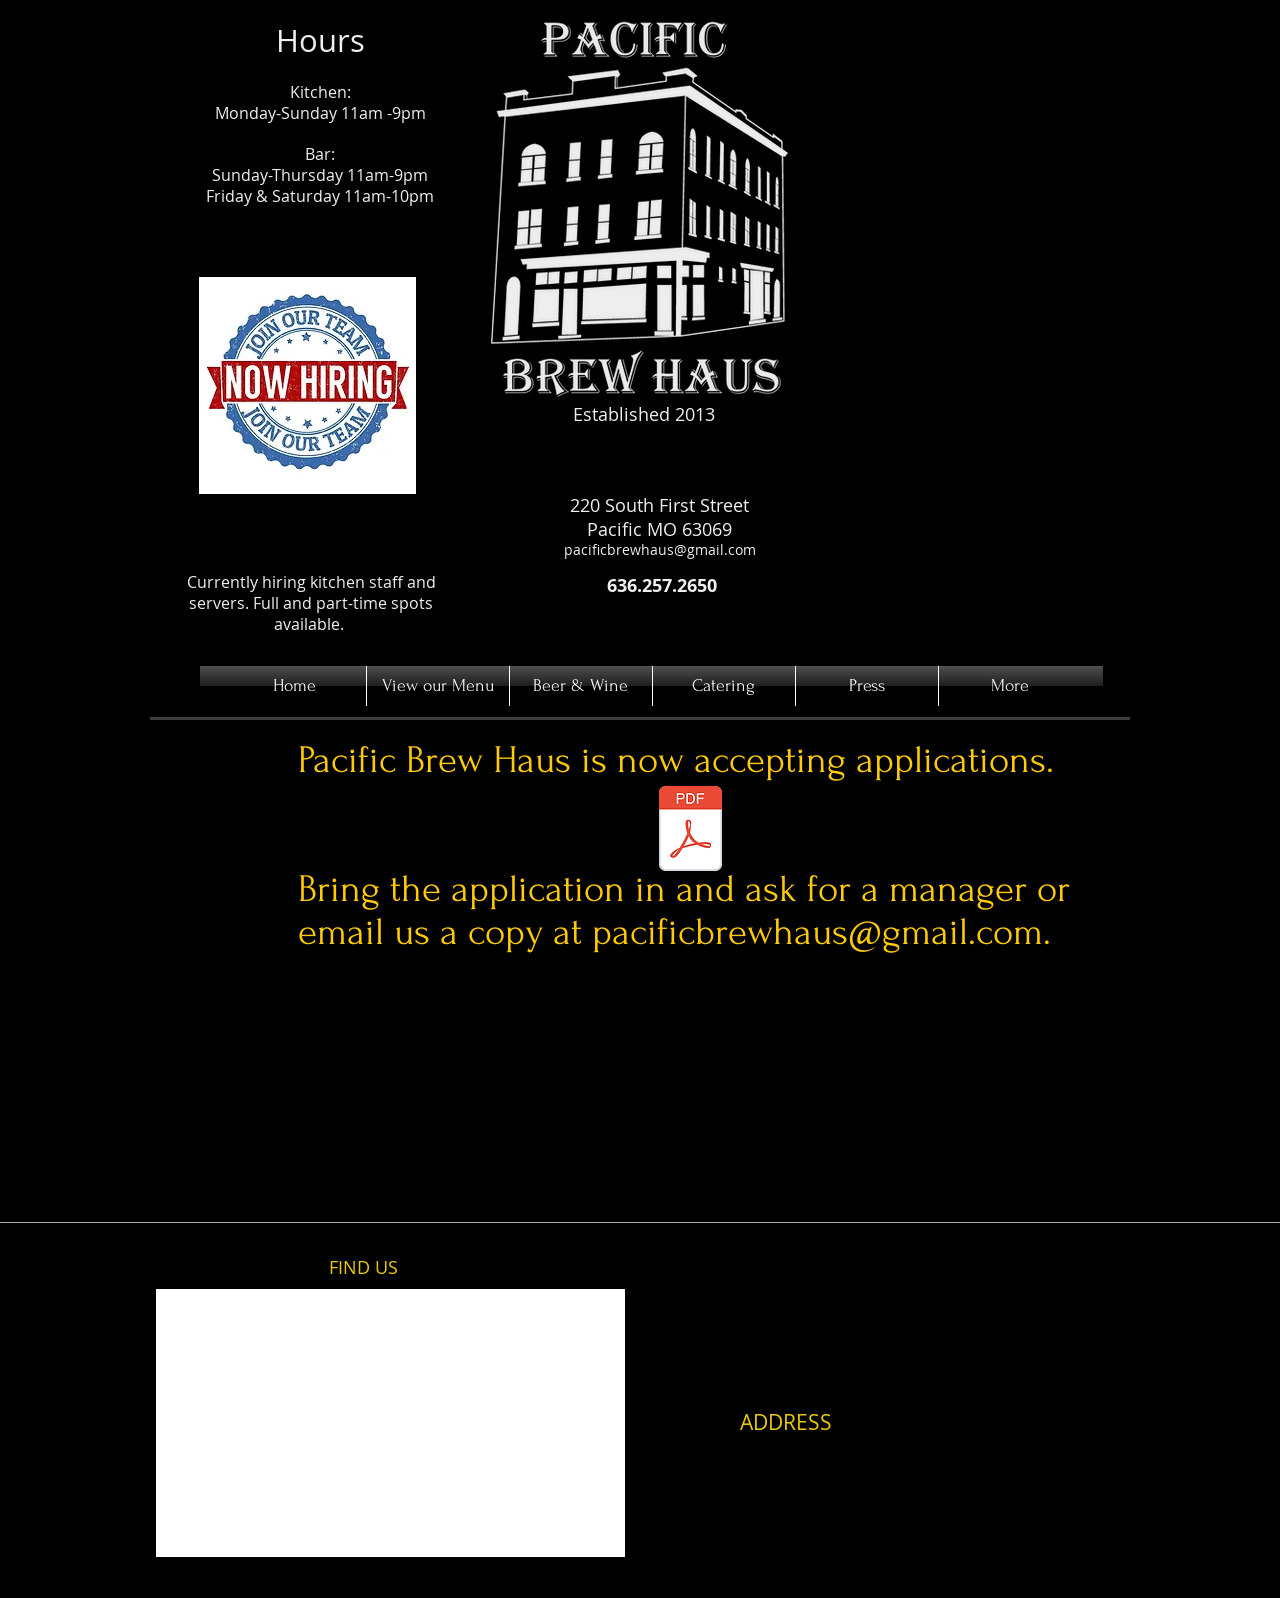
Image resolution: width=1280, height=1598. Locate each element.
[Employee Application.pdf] (690, 831)
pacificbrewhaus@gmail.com (660, 549)
